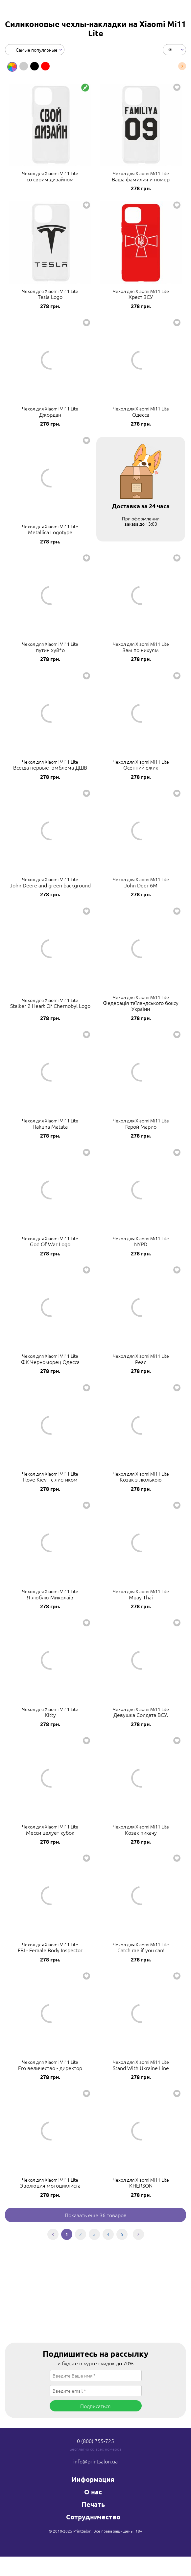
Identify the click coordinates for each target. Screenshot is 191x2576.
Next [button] (182, 66)
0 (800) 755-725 (95, 2441)
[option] (12, 67)
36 (170, 49)
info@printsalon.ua (95, 2461)
